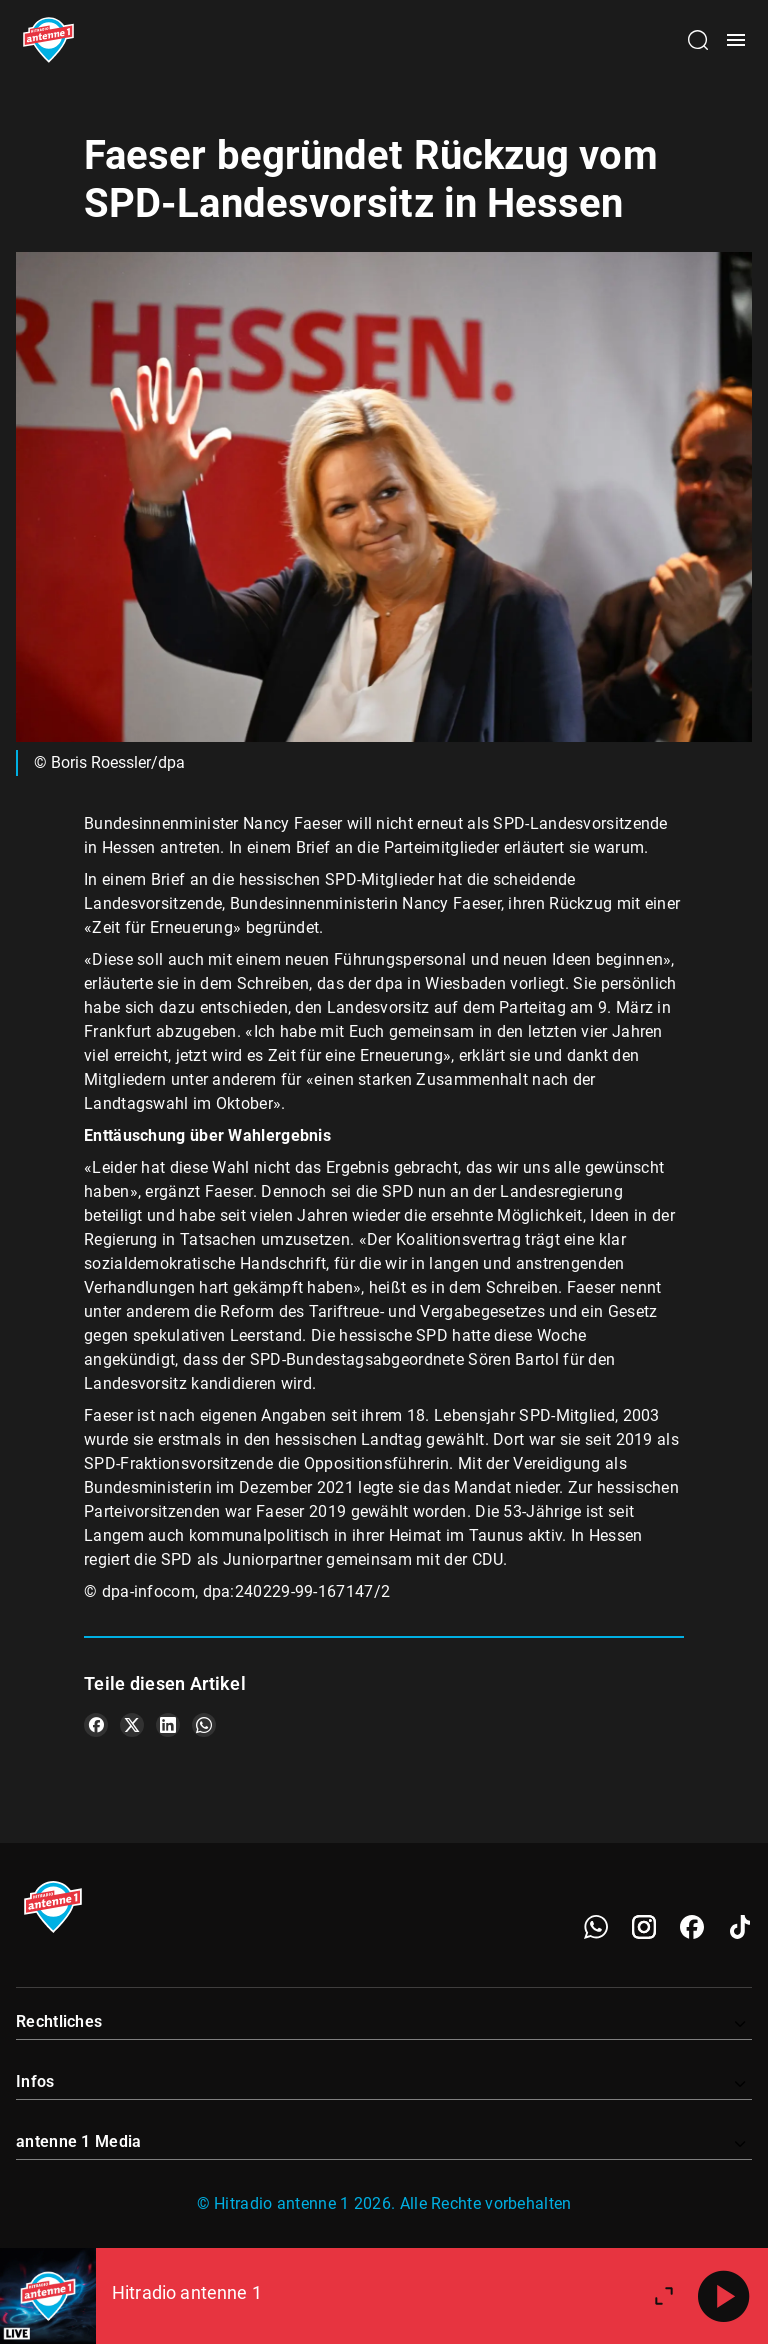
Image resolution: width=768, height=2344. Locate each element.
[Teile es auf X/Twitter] (132, 1725)
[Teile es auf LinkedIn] (168, 1725)
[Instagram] (644, 1927)
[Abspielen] (724, 2296)
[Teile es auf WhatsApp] (204, 1725)
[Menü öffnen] (736, 40)
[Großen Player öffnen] (664, 2296)
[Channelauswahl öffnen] (698, 40)
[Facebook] (692, 1927)
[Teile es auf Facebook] (96, 1725)
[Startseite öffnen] (48, 40)
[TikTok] (740, 1927)
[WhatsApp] (596, 1927)
